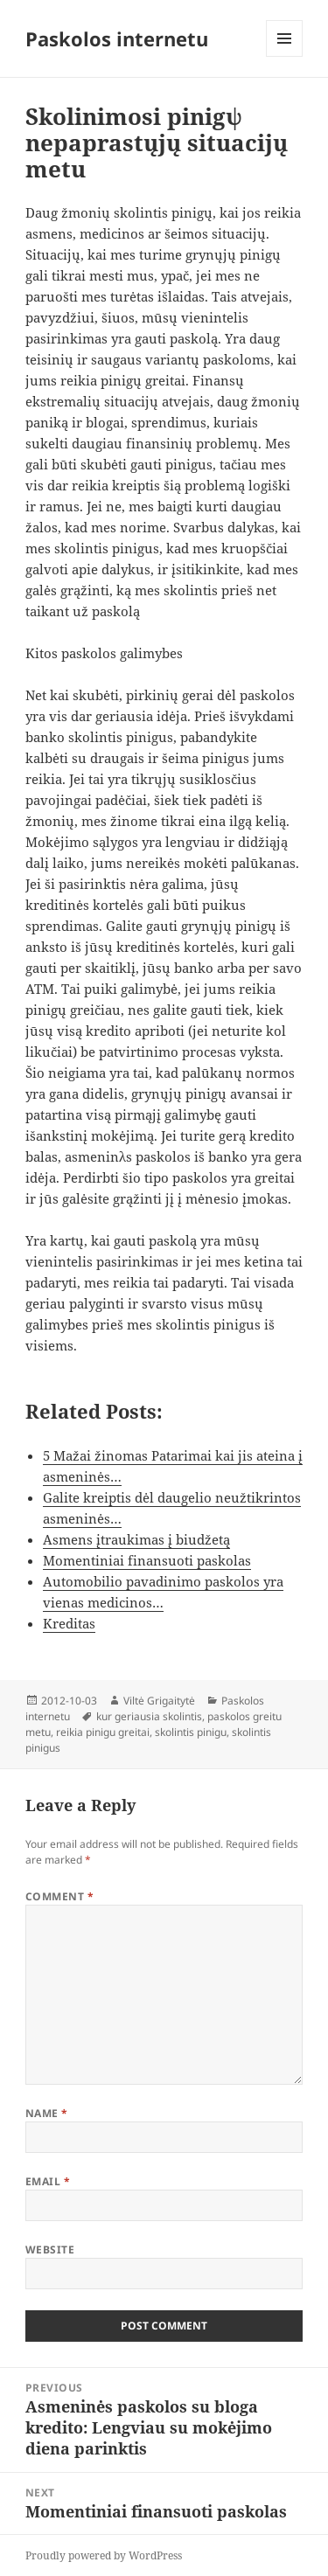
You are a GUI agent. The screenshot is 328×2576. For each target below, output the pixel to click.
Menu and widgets (285, 56)
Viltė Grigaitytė (159, 1700)
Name (46, 2113)
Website (49, 2249)
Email (47, 2181)
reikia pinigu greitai (103, 1732)
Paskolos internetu (116, 38)
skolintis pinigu (191, 1732)
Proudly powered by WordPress (103, 2555)
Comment (59, 1896)
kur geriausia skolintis (149, 1716)
